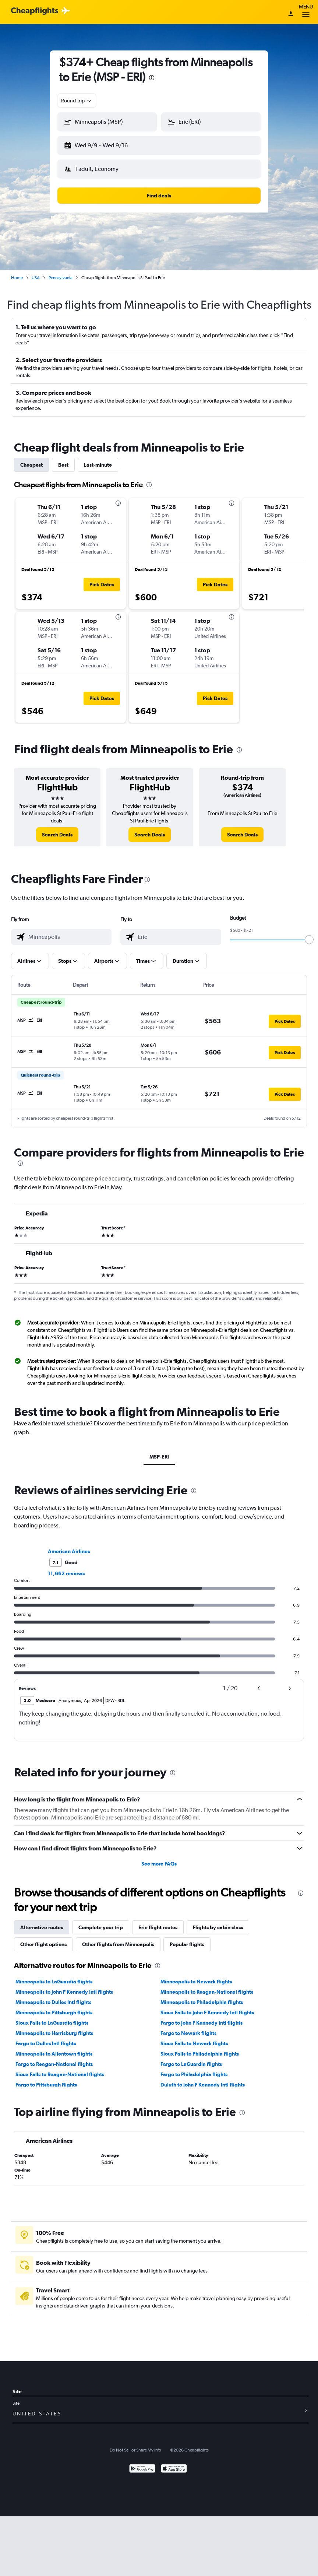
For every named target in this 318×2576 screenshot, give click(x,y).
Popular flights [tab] (187, 1938)
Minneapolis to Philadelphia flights (201, 1996)
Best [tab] (63, 459)
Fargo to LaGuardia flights (191, 2058)
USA (36, 271)
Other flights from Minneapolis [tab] (118, 1938)
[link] (57, 828)
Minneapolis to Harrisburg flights (54, 2027)
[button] (104, 144)
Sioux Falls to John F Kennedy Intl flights (207, 2007)
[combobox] (76, 100)
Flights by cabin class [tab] (218, 1921)
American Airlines (69, 1545)
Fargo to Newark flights (188, 2027)
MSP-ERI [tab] (159, 1451)
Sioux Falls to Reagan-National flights (59, 2068)
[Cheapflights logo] (34, 11)
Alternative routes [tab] (41, 1921)
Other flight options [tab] (43, 1938)
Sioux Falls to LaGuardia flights (51, 2017)
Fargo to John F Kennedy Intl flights (201, 2017)
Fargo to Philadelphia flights (193, 2068)
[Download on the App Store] (174, 2463)
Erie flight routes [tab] (157, 1921)
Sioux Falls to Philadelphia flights (199, 2048)
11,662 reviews (66, 1567)
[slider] (309, 933)
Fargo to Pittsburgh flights (46, 2079)
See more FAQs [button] (159, 1858)
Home (17, 271)
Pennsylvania (61, 271)
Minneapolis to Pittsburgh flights (53, 2007)
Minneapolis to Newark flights (196, 1976)
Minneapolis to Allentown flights (53, 2048)
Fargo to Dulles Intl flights (45, 2037)
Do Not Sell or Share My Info (135, 2444)
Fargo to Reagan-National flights (54, 2058)
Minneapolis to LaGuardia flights (53, 1976)
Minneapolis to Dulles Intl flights (53, 1996)
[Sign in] (291, 14)
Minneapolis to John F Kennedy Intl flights (64, 1986)
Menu (306, 12)
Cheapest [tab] (31, 459)
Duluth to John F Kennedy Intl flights (202, 2079)
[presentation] (151, 77)
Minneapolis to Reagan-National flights (206, 1986)
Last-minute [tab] (98, 459)
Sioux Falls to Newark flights (194, 2037)
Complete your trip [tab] (100, 1921)
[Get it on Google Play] (142, 2463)
